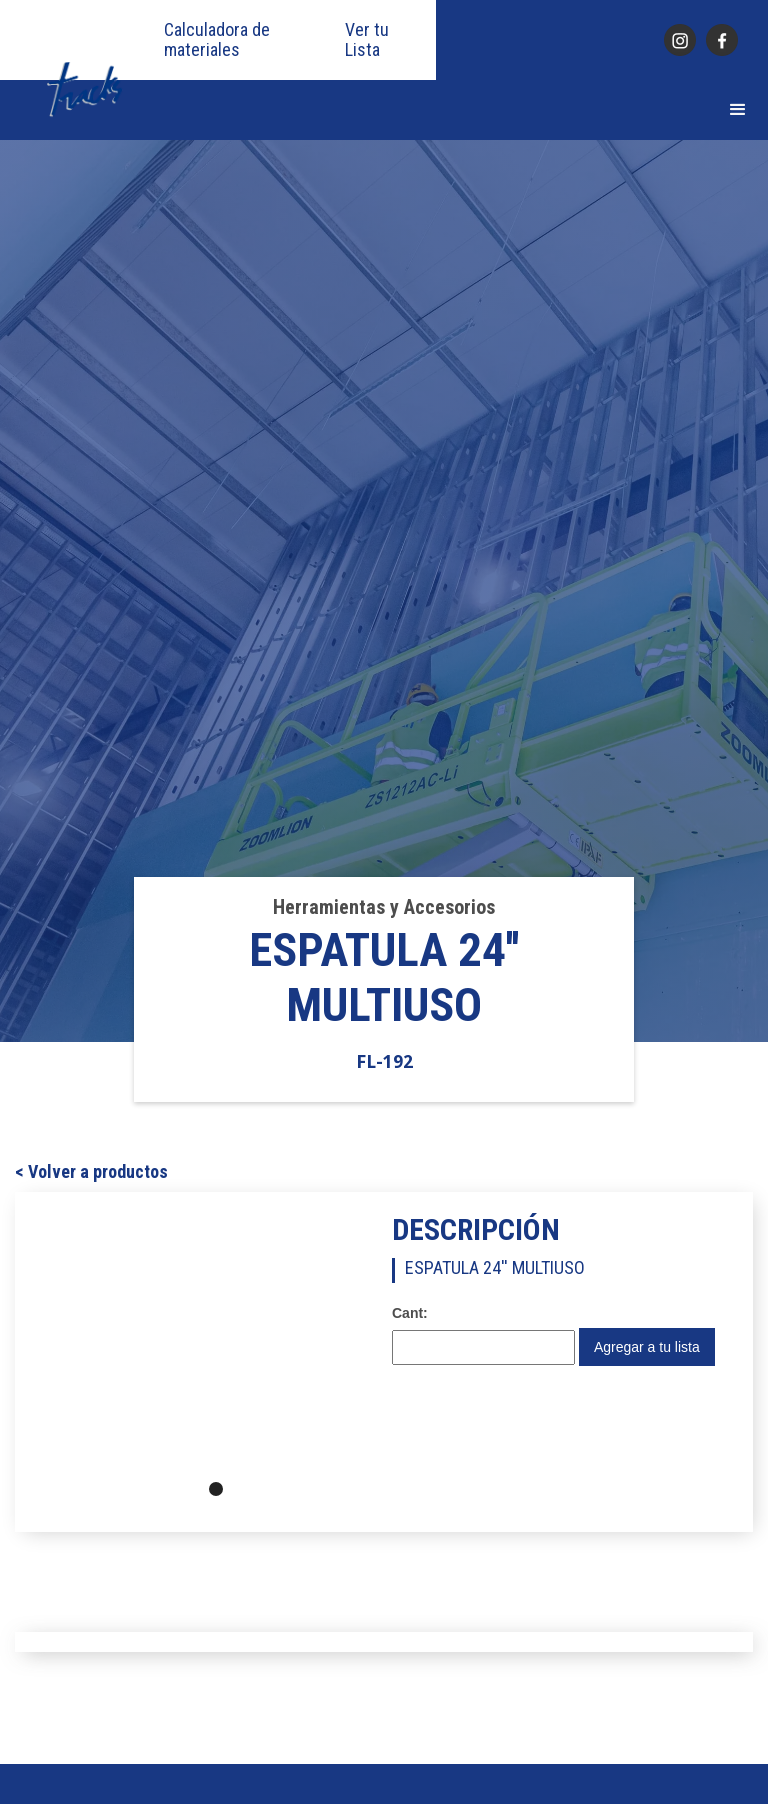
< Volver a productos (91, 1172)
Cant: (410, 1313)
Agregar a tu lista (647, 1347)
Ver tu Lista (367, 40)
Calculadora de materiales (217, 40)
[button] (738, 110)
